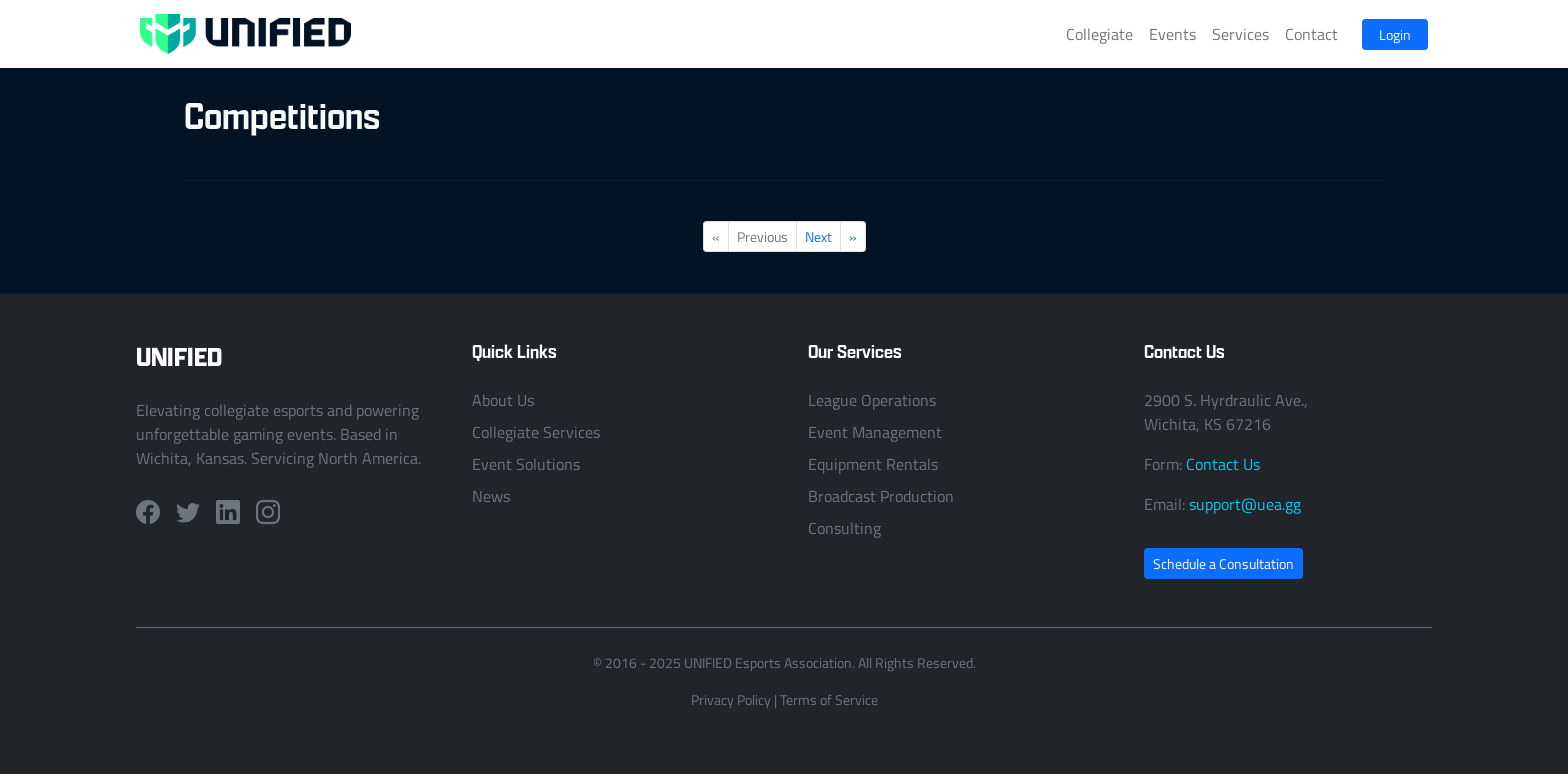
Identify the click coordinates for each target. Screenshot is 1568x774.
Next (818, 236)
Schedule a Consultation (1223, 563)
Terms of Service (829, 699)
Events (1172, 34)
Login (1395, 34)
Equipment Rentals (873, 464)
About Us (503, 400)
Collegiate (1099, 34)
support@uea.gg (1245, 504)
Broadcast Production (881, 496)
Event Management (875, 432)
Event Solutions (526, 464)
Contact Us (1223, 464)
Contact (1311, 34)
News (491, 496)
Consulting (844, 528)
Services (1240, 34)
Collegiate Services (536, 432)
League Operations (872, 400)
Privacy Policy (731, 699)
